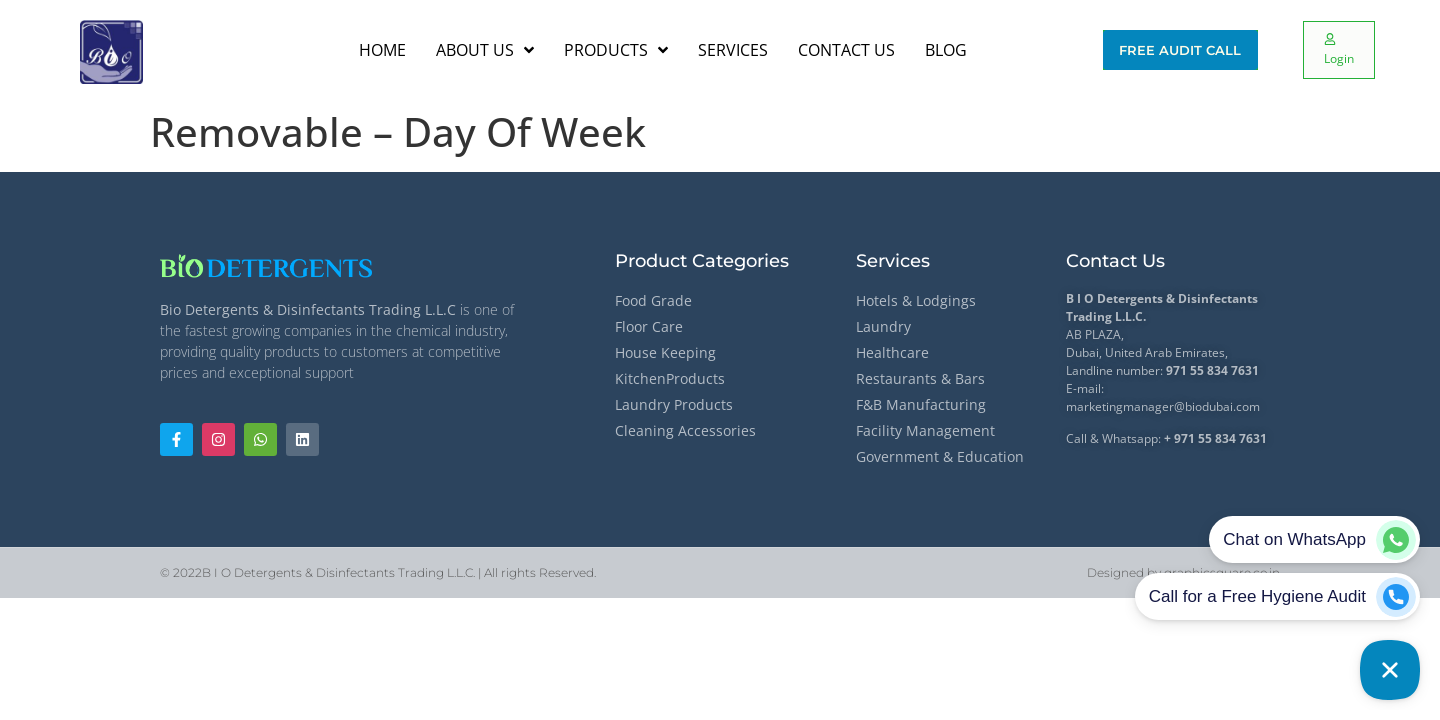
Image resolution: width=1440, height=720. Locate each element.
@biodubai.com (1217, 406)
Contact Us (1115, 261)
